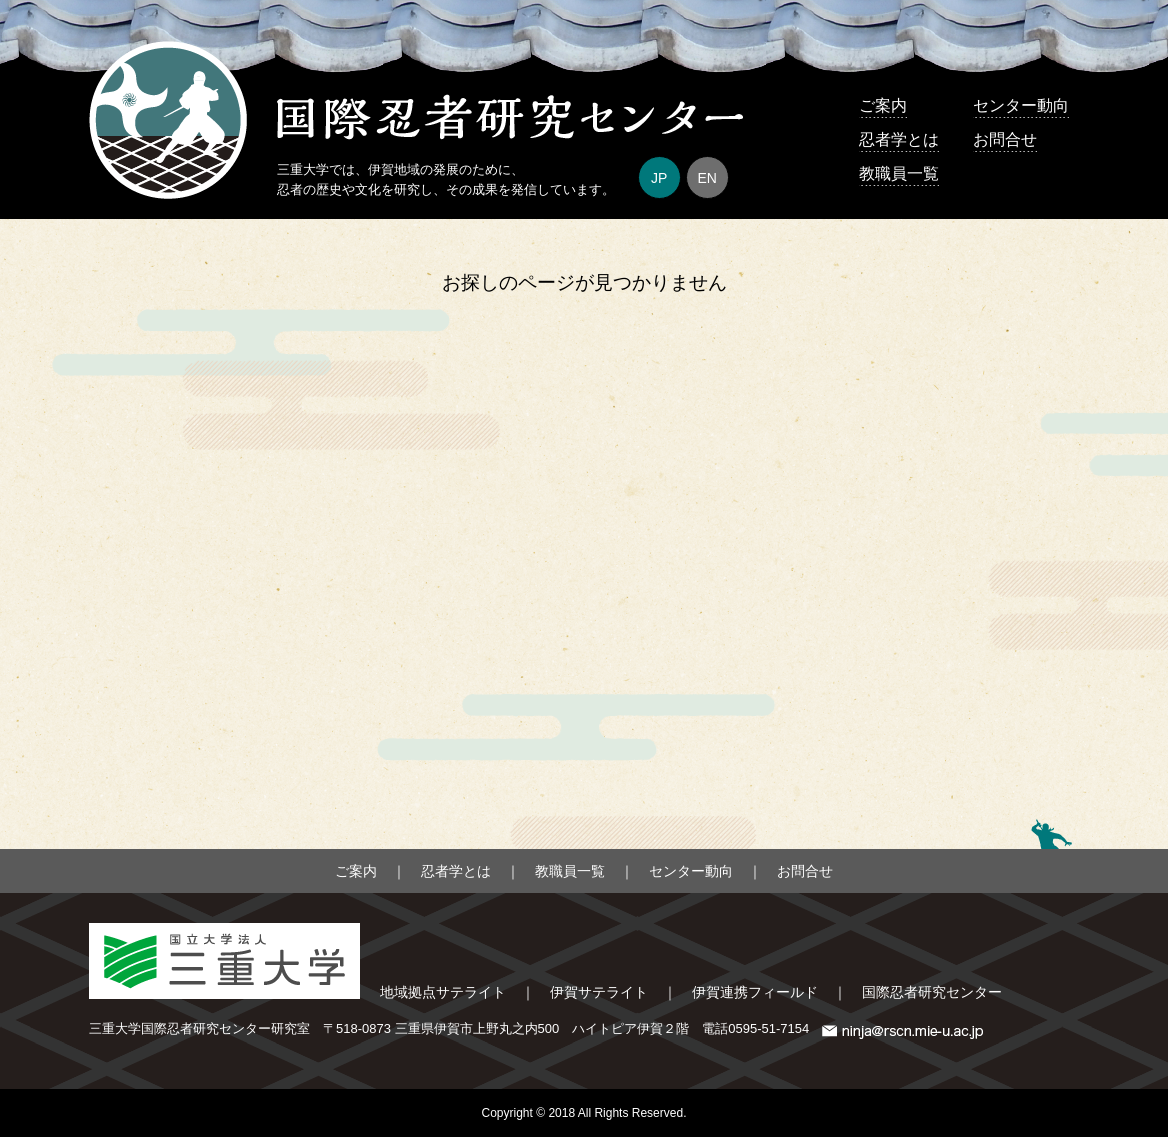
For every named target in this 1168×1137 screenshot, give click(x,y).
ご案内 (883, 105)
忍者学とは (899, 139)
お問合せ (1005, 139)
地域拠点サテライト (443, 992)
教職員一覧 (899, 173)
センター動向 (1021, 105)
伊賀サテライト (599, 992)
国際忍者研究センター (932, 992)
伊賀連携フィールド (755, 992)
